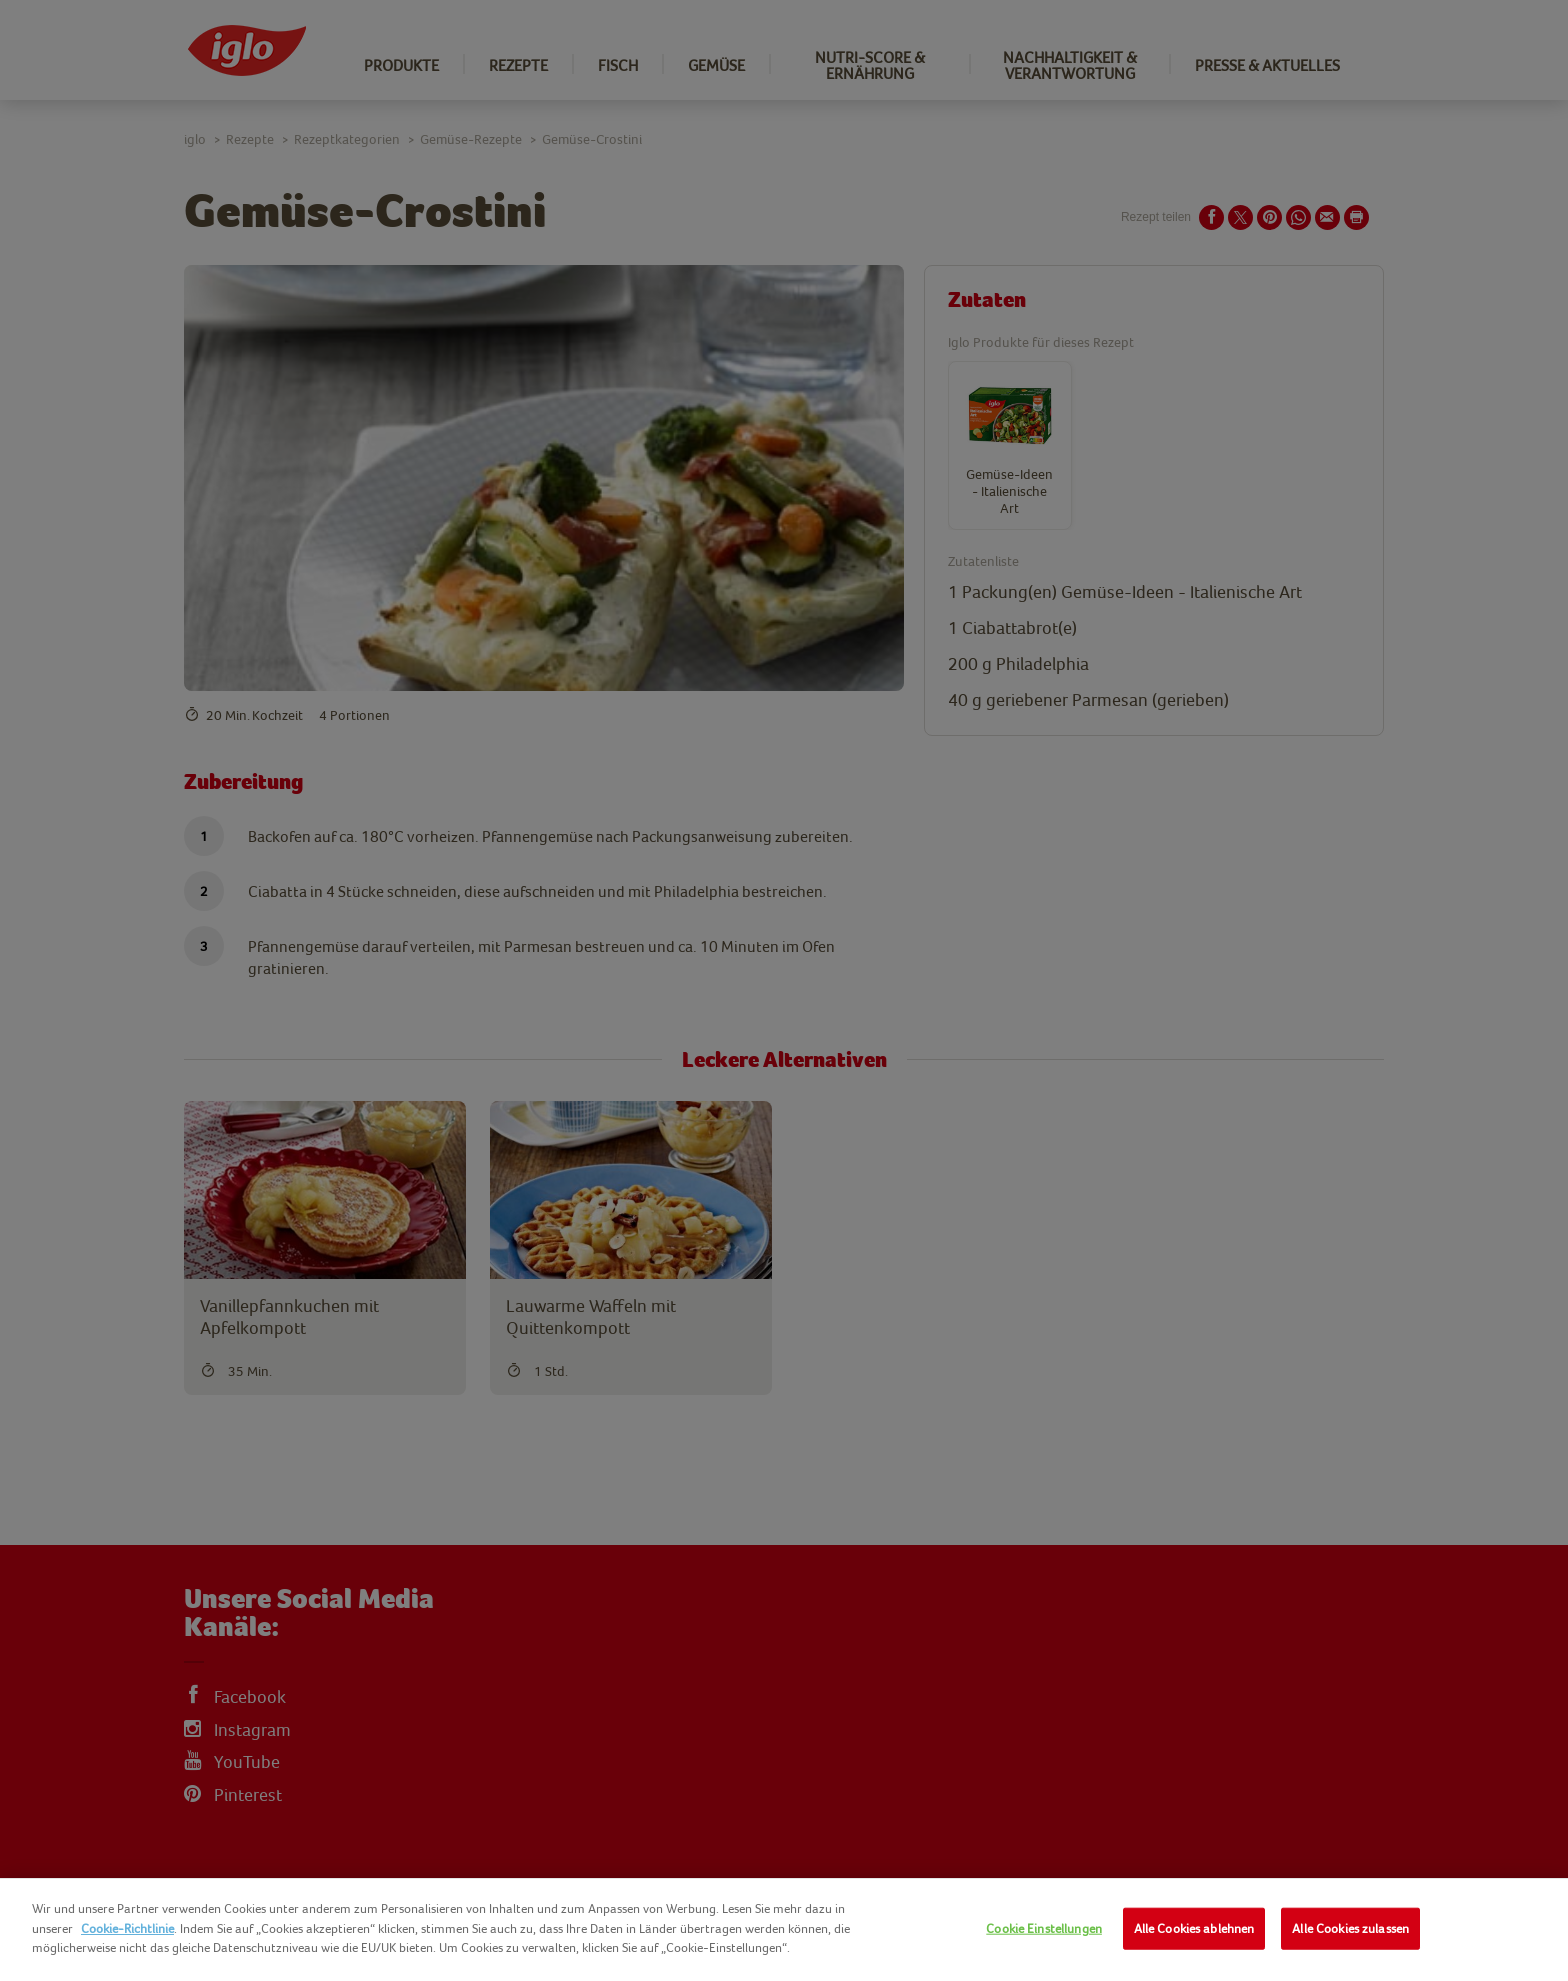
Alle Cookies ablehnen (1194, 1928)
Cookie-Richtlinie (127, 1928)
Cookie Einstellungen (1044, 1928)
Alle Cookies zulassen (1350, 1928)
